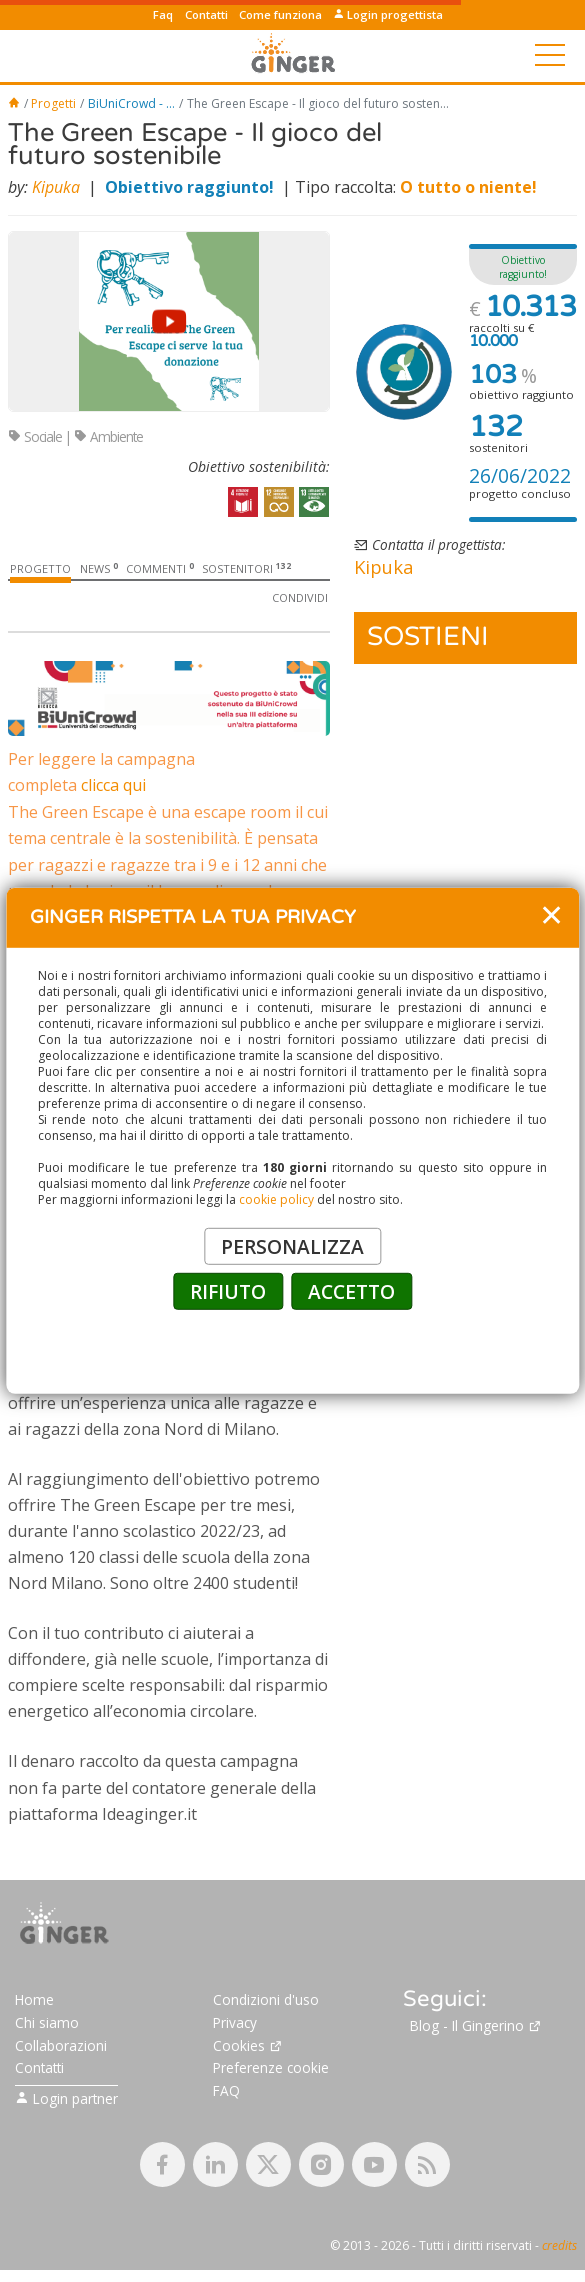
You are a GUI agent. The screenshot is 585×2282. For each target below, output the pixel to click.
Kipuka (56, 187)
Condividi (300, 597)
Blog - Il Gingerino (476, 2122)
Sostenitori (246, 568)
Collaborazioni (61, 2141)
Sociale (35, 437)
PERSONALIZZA (292, 1246)
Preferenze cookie (271, 2164)
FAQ (226, 2187)
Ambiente (108, 437)
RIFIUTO (228, 1291)
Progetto (40, 568)
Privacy (235, 2118)
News (99, 568)
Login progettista (388, 14)
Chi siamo (47, 2118)
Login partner (66, 2194)
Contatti (206, 14)
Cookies (248, 2141)
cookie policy (276, 1199)
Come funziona (280, 14)
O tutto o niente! (468, 187)
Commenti (160, 568)
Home (34, 2096)
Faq (163, 14)
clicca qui (113, 785)
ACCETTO (351, 1291)
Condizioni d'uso (266, 2096)
